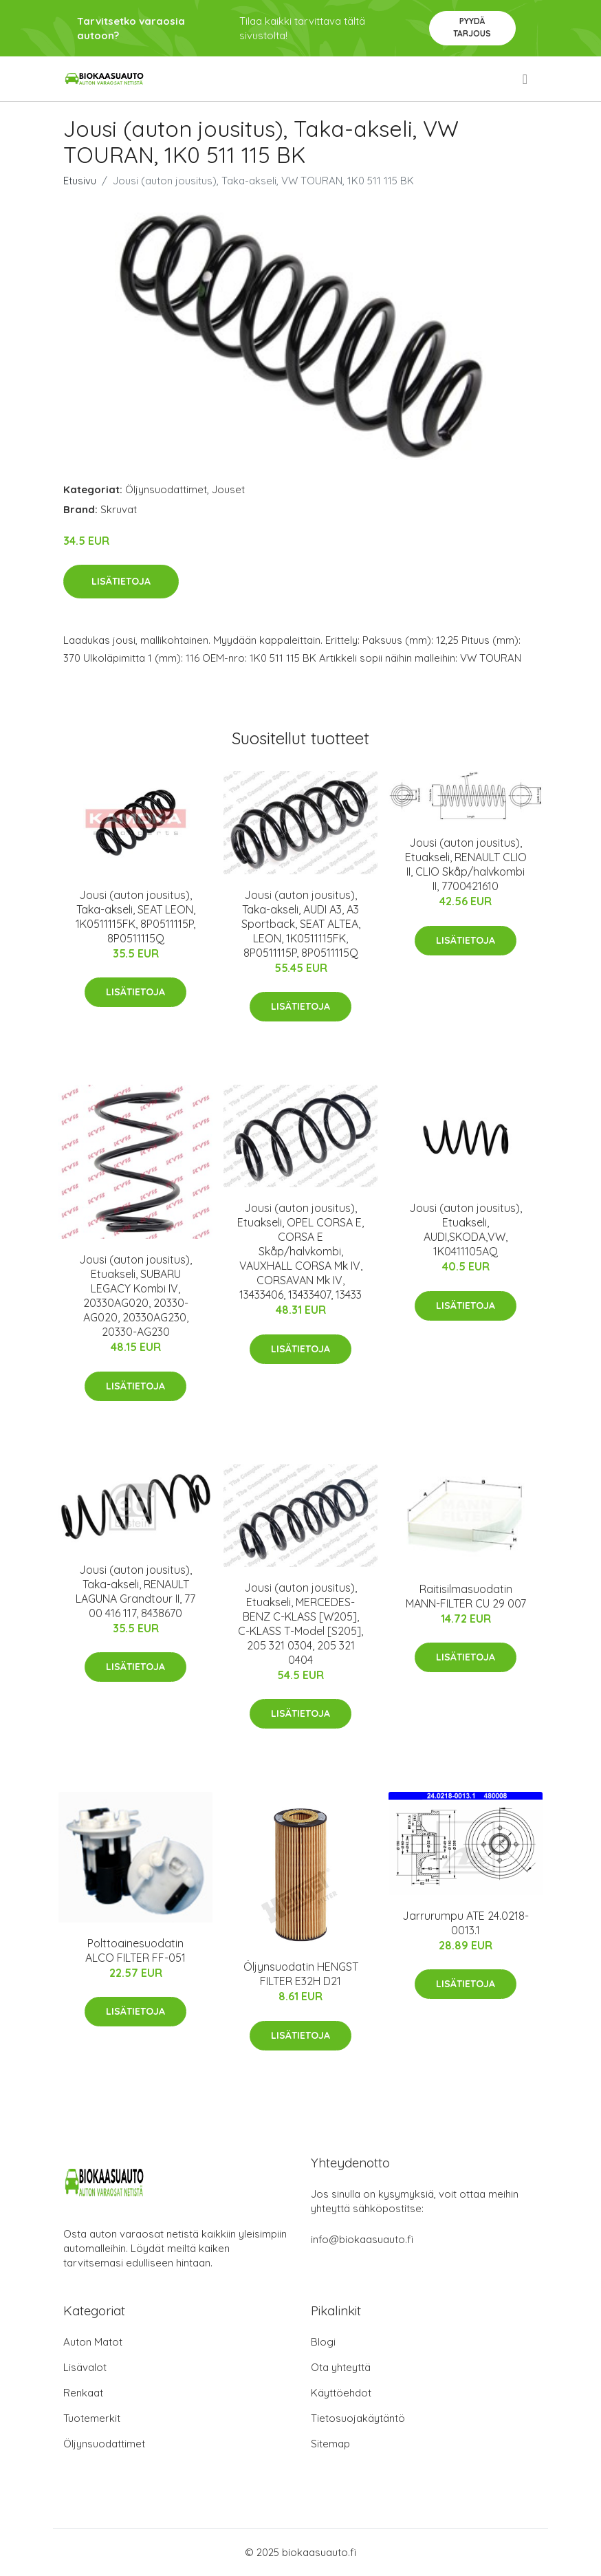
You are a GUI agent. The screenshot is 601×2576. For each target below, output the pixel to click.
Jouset (228, 489)
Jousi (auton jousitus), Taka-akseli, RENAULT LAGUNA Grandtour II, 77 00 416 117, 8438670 (135, 1591)
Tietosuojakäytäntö (358, 2418)
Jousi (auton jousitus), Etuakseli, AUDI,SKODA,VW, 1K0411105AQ (465, 1229)
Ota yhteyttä (341, 2367)
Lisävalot (85, 2367)
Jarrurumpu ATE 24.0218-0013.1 (465, 1923)
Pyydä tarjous (472, 27)
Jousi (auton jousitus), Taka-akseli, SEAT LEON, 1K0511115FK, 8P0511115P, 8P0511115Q (135, 916)
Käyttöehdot (341, 2392)
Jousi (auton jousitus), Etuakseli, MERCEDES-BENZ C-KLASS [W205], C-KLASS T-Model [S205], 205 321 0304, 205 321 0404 (300, 1624)
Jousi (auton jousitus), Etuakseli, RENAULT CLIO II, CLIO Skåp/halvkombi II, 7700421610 (466, 864)
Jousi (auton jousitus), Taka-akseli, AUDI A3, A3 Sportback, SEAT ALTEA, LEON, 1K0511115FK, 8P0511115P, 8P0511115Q (300, 924)
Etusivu (79, 180)
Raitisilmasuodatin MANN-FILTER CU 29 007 (466, 1596)
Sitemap (330, 2443)
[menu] (526, 79)
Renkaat (83, 2392)
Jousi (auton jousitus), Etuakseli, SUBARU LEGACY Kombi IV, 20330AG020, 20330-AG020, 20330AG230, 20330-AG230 (135, 1296)
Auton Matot (92, 2341)
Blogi (323, 2341)
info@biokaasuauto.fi (362, 2239)
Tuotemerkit (91, 2418)
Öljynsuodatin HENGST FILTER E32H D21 (300, 1974)
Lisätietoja (121, 581)
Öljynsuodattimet (166, 489)
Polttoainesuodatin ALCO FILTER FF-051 (135, 1950)
